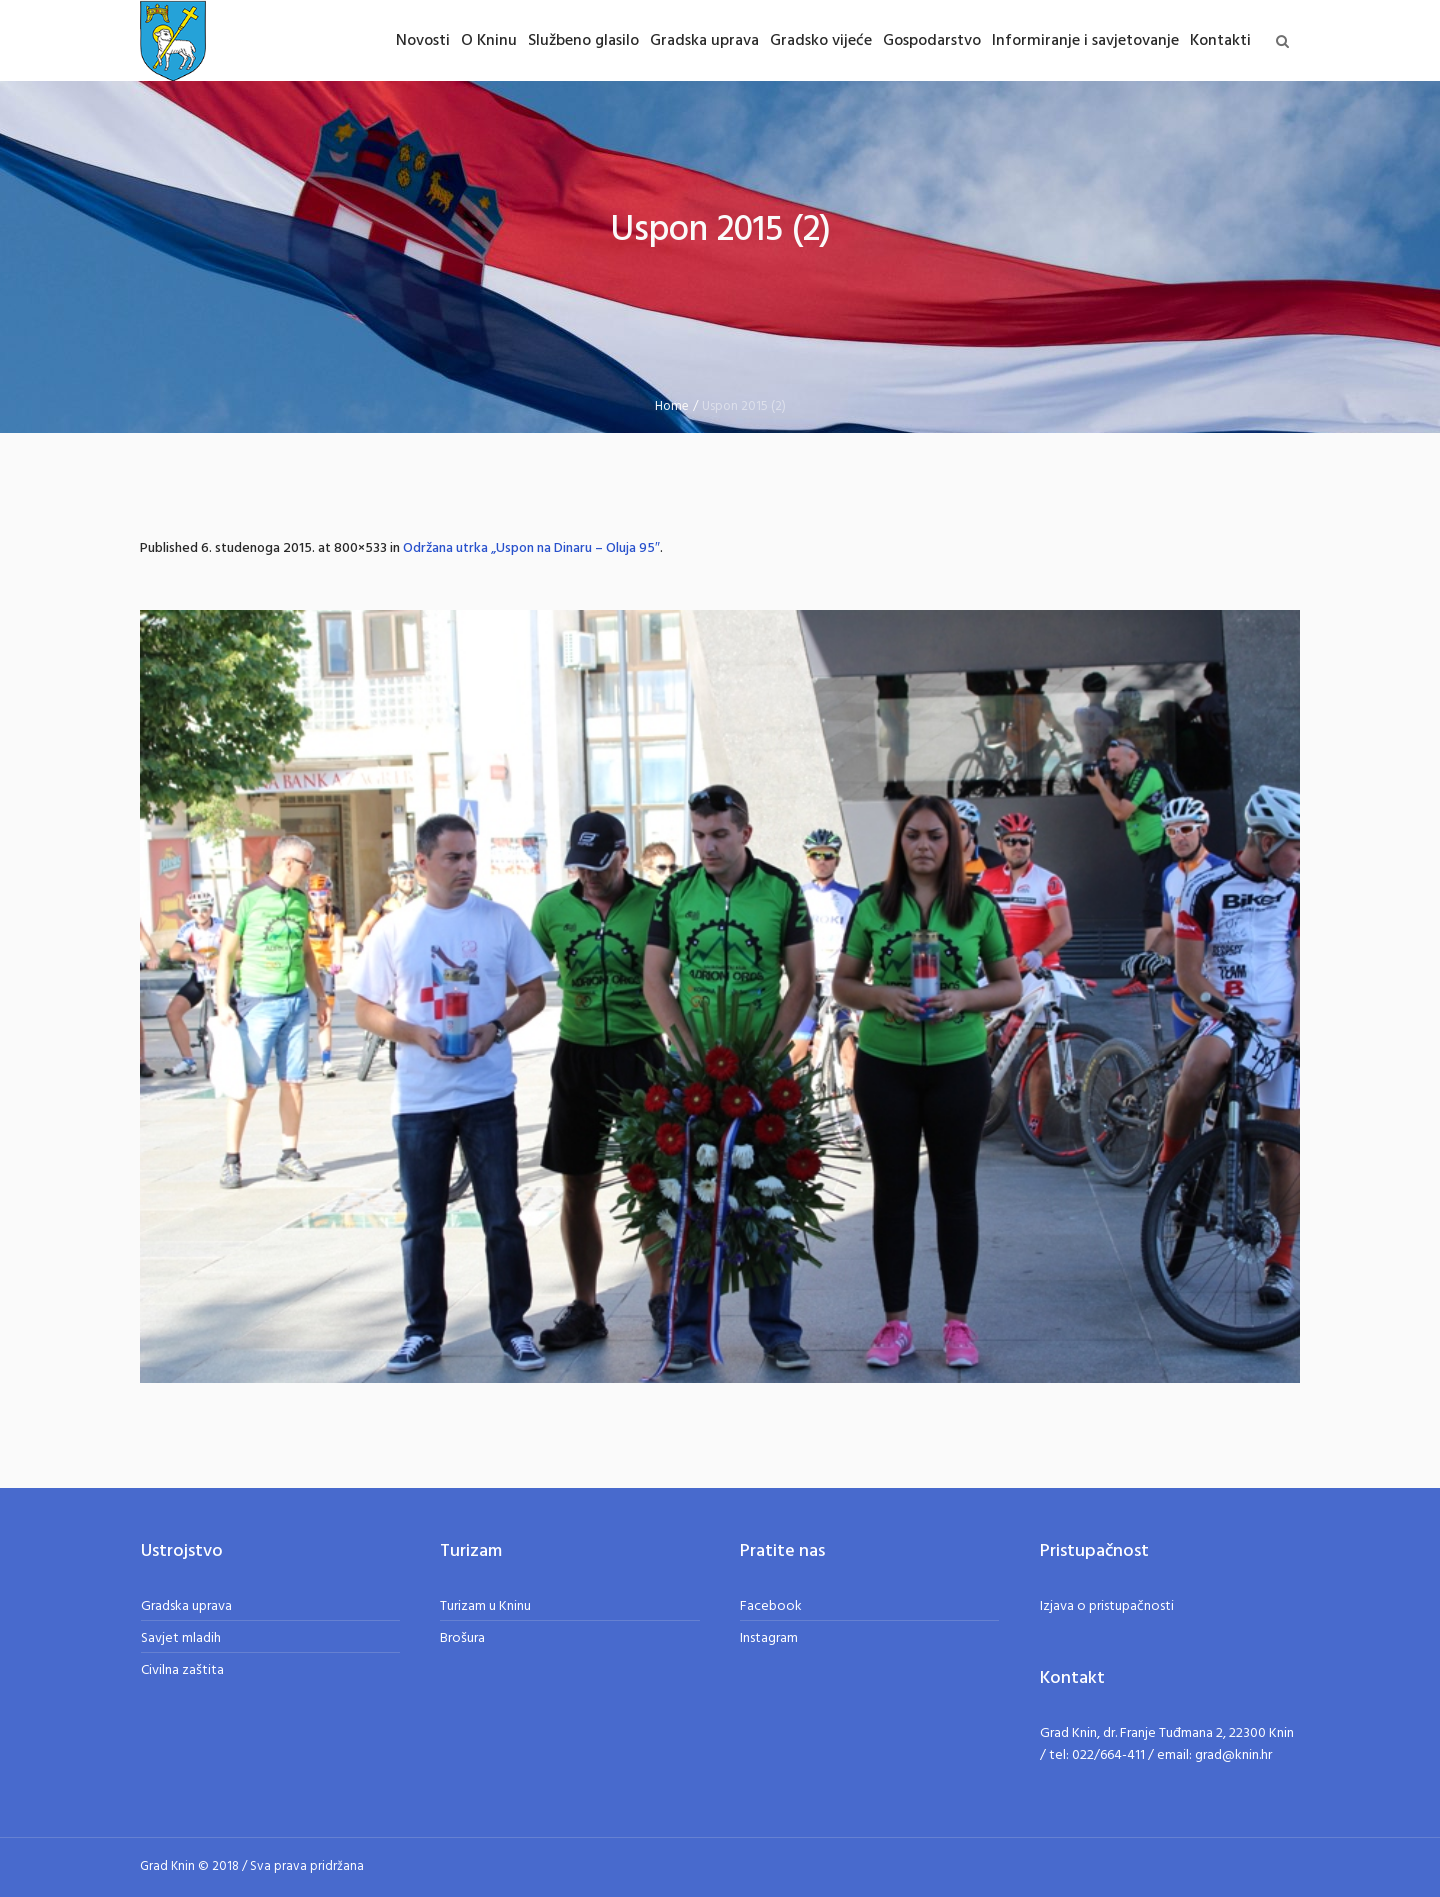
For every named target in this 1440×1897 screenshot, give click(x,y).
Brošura (462, 1638)
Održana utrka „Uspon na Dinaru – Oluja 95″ (531, 548)
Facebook (771, 1606)
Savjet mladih (181, 1638)
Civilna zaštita (182, 1670)
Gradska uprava (186, 1606)
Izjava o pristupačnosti (1107, 1606)
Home (672, 406)
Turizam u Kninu (485, 1606)
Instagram (769, 1638)
